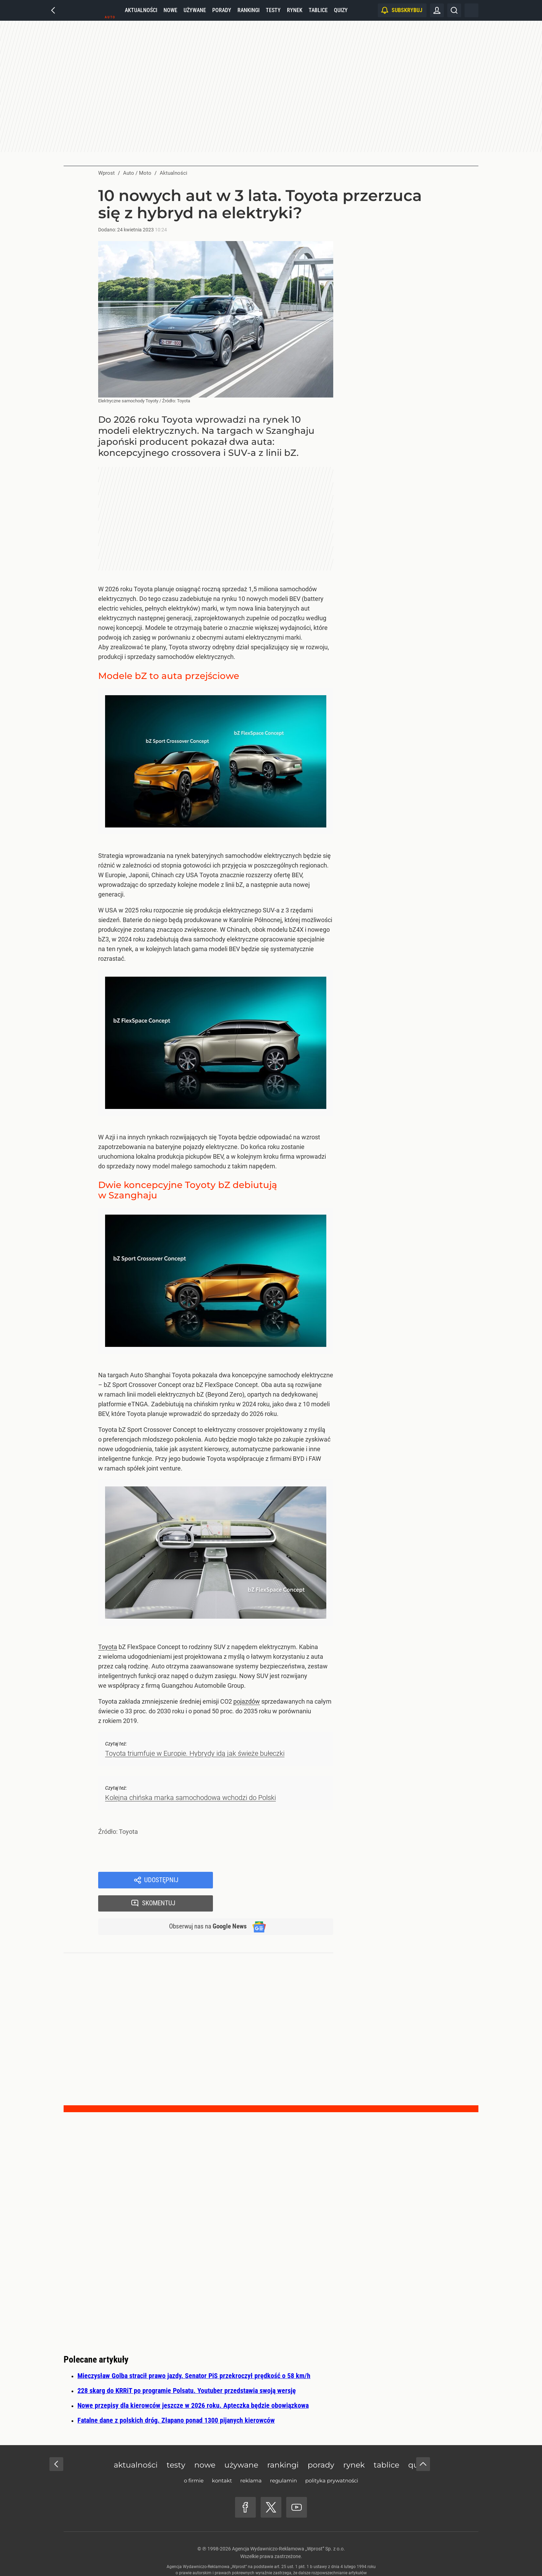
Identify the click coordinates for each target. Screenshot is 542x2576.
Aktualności (141, 10)
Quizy (341, 10)
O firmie (194, 2458)
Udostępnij (161, 1880)
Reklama (251, 2458)
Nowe (170, 10)
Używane (195, 10)
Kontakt (222, 2458)
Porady (221, 10)
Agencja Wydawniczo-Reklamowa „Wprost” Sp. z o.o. (288, 2527)
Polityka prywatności (331, 2458)
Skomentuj (282, 1880)
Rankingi (248, 10)
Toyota (107, 1646)
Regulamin (283, 2458)
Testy (273, 10)
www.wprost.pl (281, 2557)
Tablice (318, 10)
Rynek (294, 10)
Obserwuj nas (205, 1904)
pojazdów (246, 1701)
